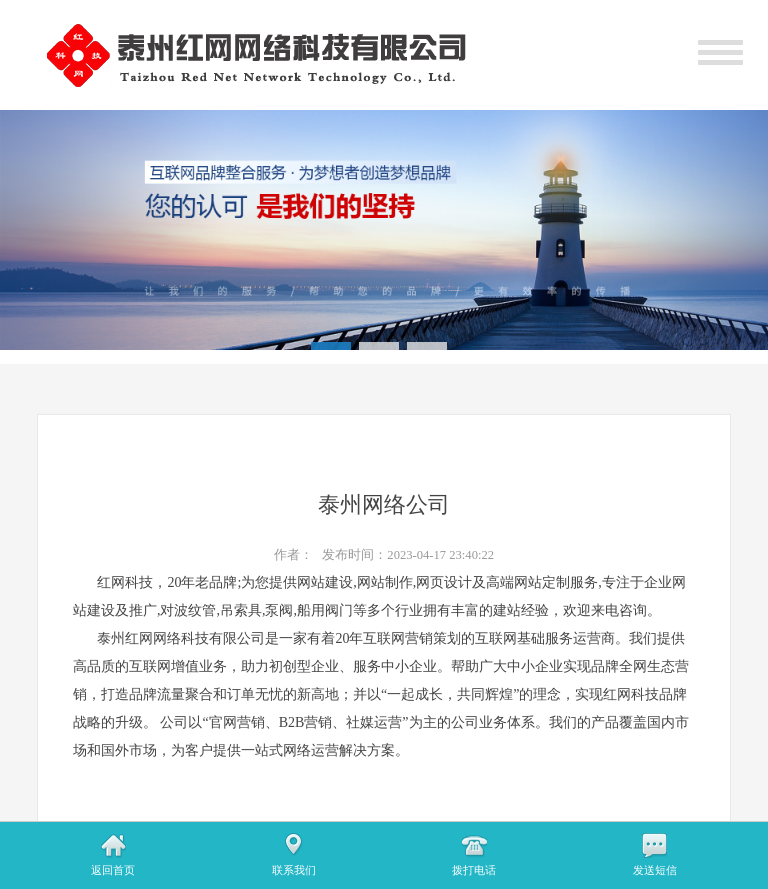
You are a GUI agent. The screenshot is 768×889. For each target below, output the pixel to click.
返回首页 (113, 870)
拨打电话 (474, 870)
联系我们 (294, 870)
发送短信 (655, 870)
